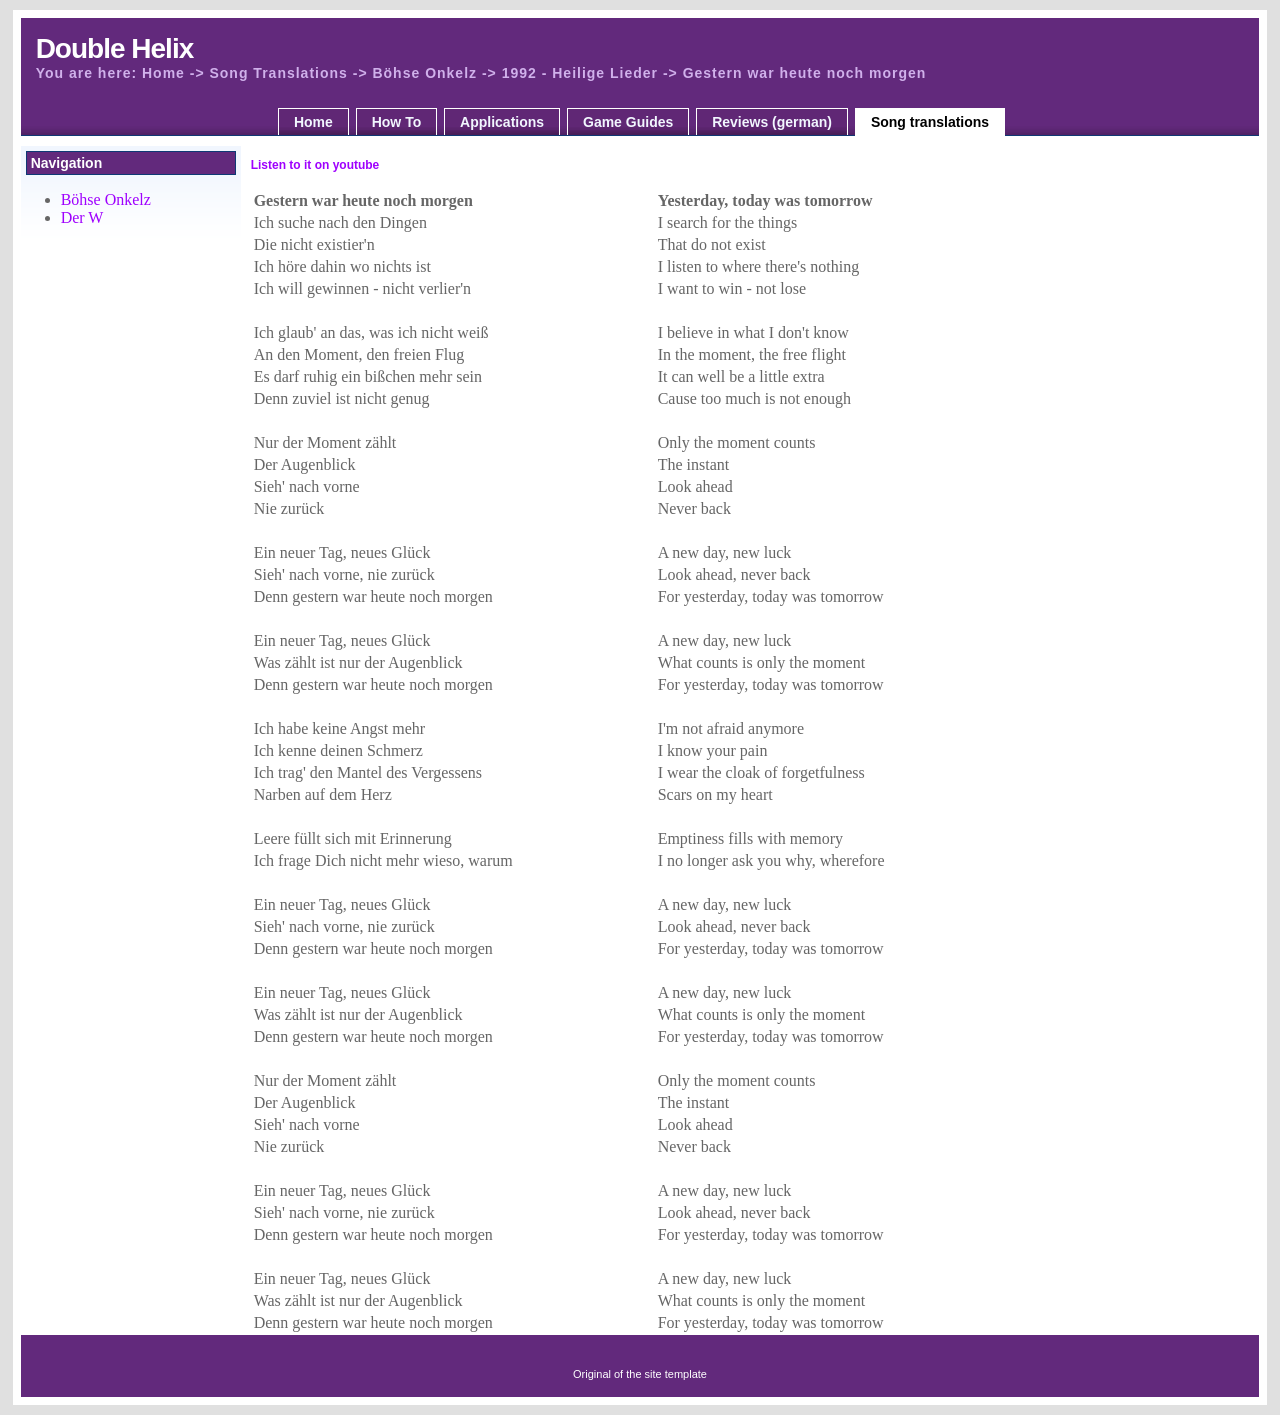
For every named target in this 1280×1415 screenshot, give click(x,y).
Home (313, 122)
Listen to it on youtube (315, 165)
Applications (502, 122)
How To (397, 122)
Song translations (930, 122)
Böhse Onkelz (106, 199)
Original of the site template (640, 1374)
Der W (82, 217)
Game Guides (628, 122)
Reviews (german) (772, 122)
